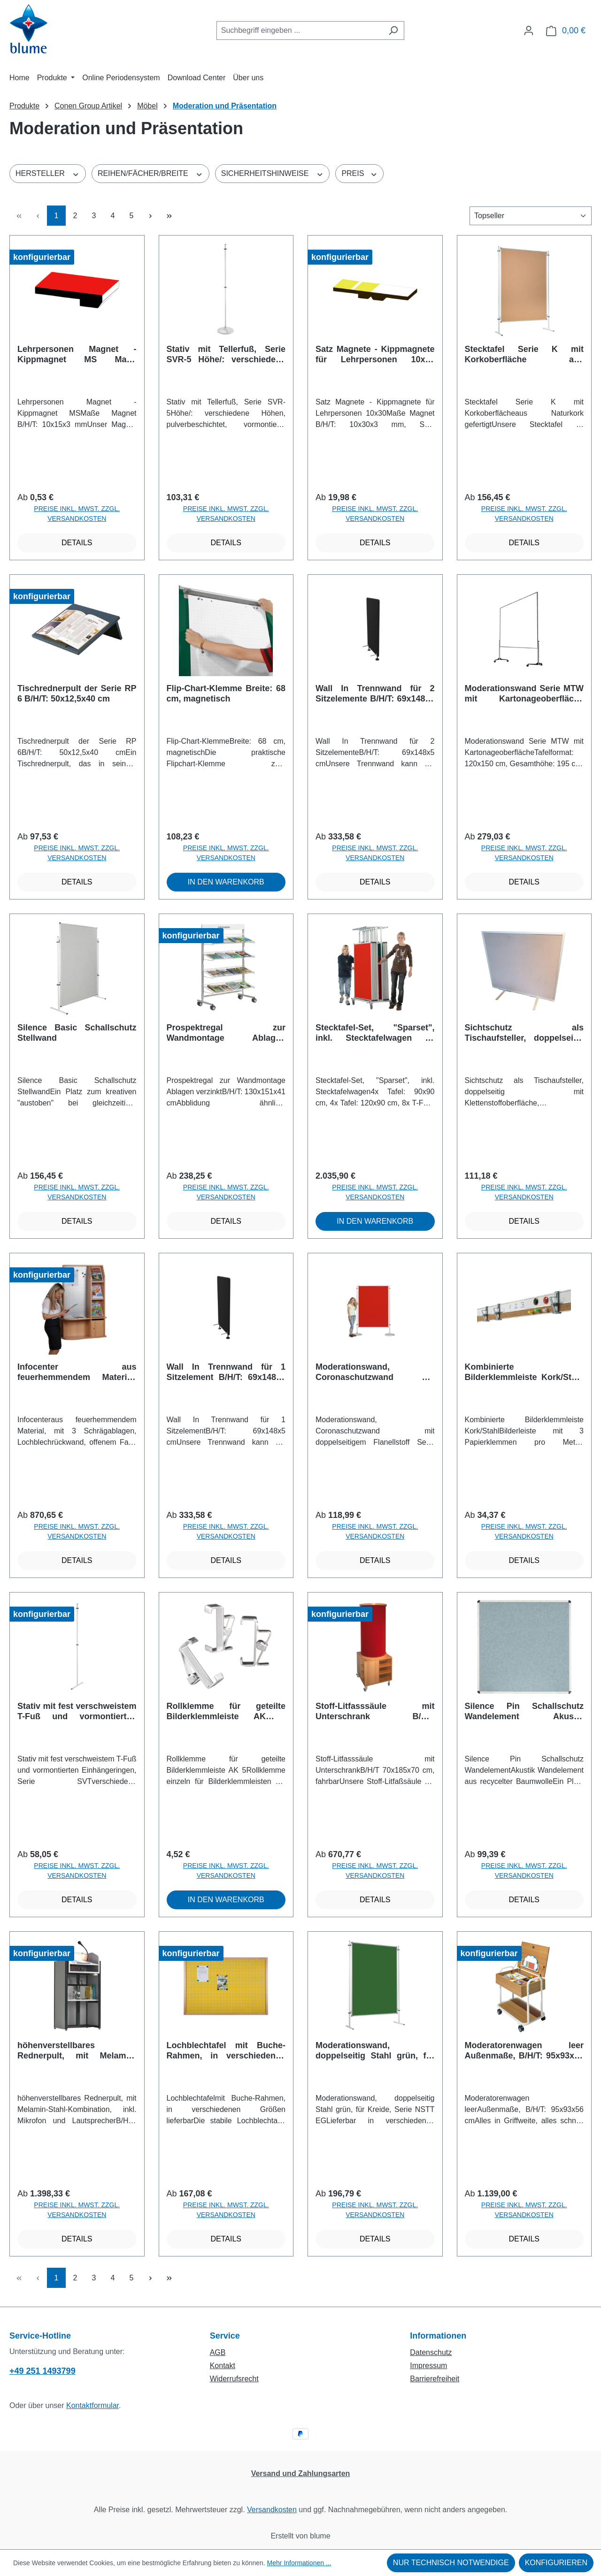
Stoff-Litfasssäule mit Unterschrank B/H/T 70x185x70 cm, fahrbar (375, 1711)
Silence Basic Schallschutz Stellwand (77, 1033)
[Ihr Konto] (528, 30)
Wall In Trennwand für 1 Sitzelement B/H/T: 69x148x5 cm (226, 1372)
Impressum (428, 2366)
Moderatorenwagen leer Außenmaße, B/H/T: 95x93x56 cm (524, 2051)
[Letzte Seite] (169, 216)
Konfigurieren (556, 2563)
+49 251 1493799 (42, 2371)
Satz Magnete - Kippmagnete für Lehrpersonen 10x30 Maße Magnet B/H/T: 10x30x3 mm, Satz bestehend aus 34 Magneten (375, 354)
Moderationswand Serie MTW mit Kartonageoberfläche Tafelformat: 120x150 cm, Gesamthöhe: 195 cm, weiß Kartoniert (524, 694)
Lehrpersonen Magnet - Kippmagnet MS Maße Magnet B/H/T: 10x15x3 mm (77, 354)
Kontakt (222, 2366)
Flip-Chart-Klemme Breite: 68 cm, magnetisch (226, 693)
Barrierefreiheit (434, 2379)
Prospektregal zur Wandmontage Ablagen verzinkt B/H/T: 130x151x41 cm (226, 1033)
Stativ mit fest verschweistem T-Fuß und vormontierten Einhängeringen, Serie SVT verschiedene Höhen (77, 1711)
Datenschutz (431, 2352)
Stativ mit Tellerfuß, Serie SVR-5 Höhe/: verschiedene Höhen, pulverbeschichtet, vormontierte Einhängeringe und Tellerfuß (226, 354)
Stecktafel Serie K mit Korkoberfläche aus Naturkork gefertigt (524, 354)
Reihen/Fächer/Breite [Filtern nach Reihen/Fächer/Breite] (150, 173)
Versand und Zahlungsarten (300, 2473)
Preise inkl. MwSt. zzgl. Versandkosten (77, 513)
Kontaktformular (92, 2405)
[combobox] (299, 30)
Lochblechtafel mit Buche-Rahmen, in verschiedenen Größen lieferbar (226, 2051)
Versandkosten (272, 2510)
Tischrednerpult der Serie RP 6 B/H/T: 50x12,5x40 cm (77, 693)
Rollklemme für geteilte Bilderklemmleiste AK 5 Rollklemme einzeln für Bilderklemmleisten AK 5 (226, 1711)
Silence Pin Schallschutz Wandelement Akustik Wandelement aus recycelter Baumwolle (524, 1711)
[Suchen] (393, 30)
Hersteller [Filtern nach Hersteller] (47, 173)
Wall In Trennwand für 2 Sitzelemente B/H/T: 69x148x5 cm (375, 694)
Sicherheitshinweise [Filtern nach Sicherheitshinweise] (272, 173)
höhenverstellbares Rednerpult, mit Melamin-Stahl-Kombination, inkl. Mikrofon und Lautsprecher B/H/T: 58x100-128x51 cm (77, 2051)
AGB (218, 2352)
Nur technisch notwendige (451, 2563)
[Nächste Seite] (150, 216)
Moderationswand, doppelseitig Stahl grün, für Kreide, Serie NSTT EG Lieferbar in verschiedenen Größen (375, 2051)
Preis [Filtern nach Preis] (359, 173)
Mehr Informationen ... (299, 2563)
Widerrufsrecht (234, 2379)
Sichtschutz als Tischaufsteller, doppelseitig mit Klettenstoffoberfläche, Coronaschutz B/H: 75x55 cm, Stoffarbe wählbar (524, 1033)
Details (77, 543)
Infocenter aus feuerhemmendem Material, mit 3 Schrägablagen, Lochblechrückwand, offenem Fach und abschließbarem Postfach (77, 1372)
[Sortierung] (531, 215)
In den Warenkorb (226, 882)
